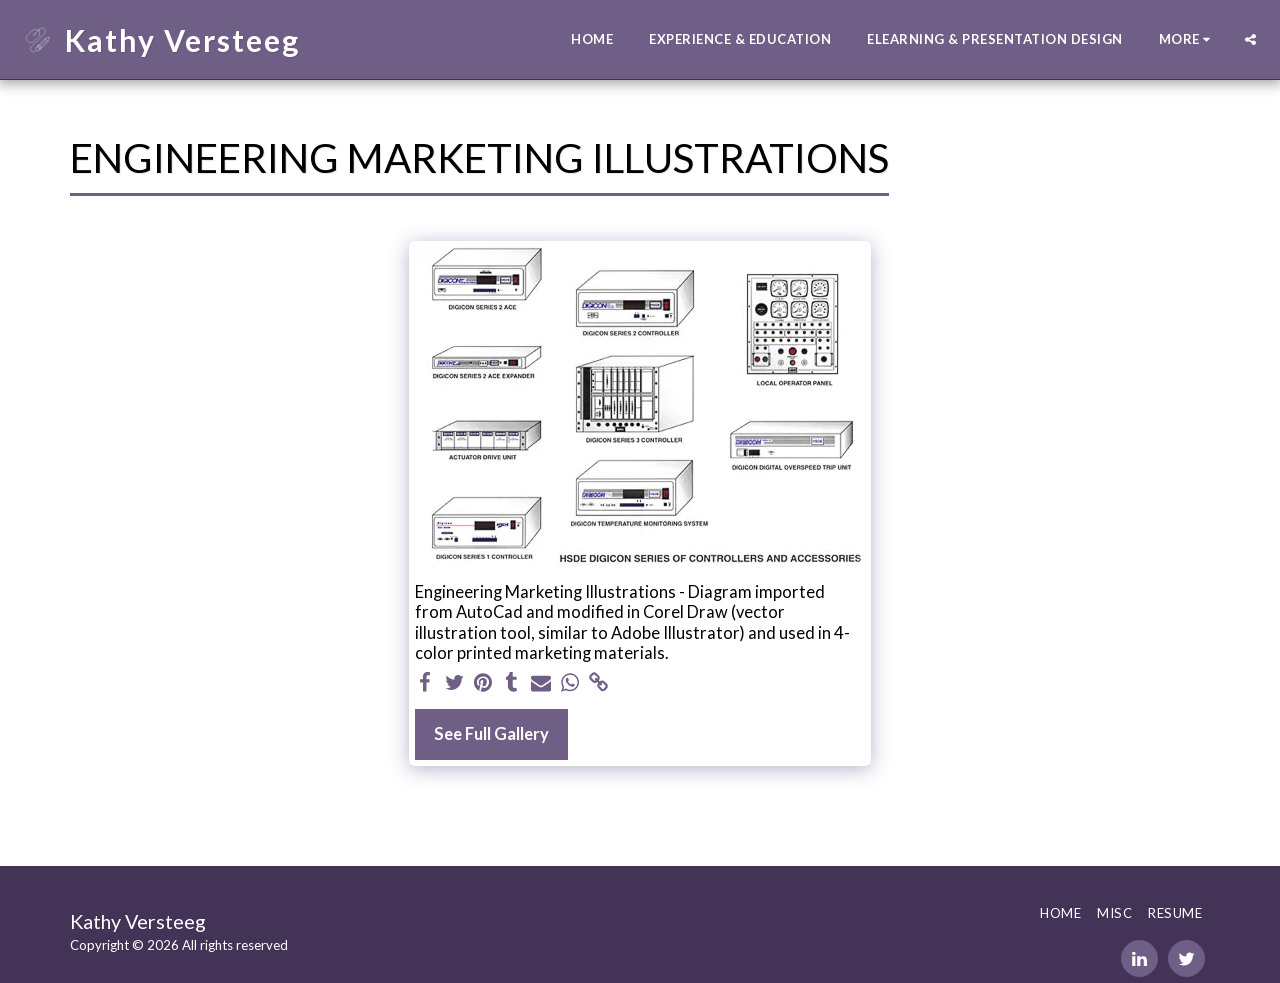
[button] (1250, 39)
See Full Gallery (491, 734)
